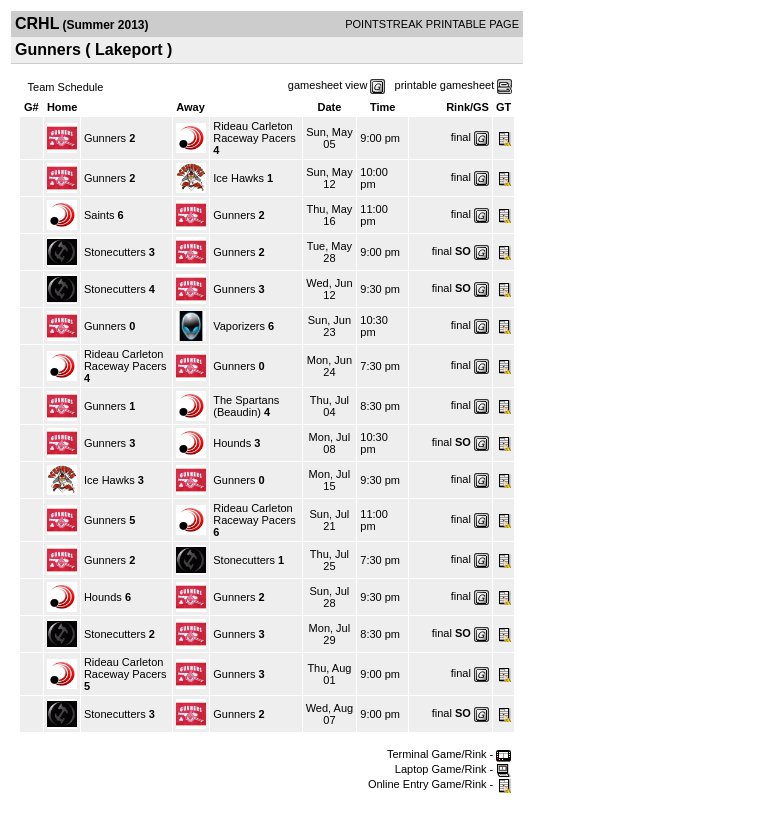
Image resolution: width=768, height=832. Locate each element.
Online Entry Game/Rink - (439, 784)
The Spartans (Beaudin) (246, 406)
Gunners (105, 138)
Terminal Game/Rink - (449, 754)
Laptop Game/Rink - (453, 769)
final (461, 137)
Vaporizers (239, 326)
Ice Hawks (238, 178)
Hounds (232, 443)
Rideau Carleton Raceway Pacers (254, 132)
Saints (99, 215)
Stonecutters (115, 252)
